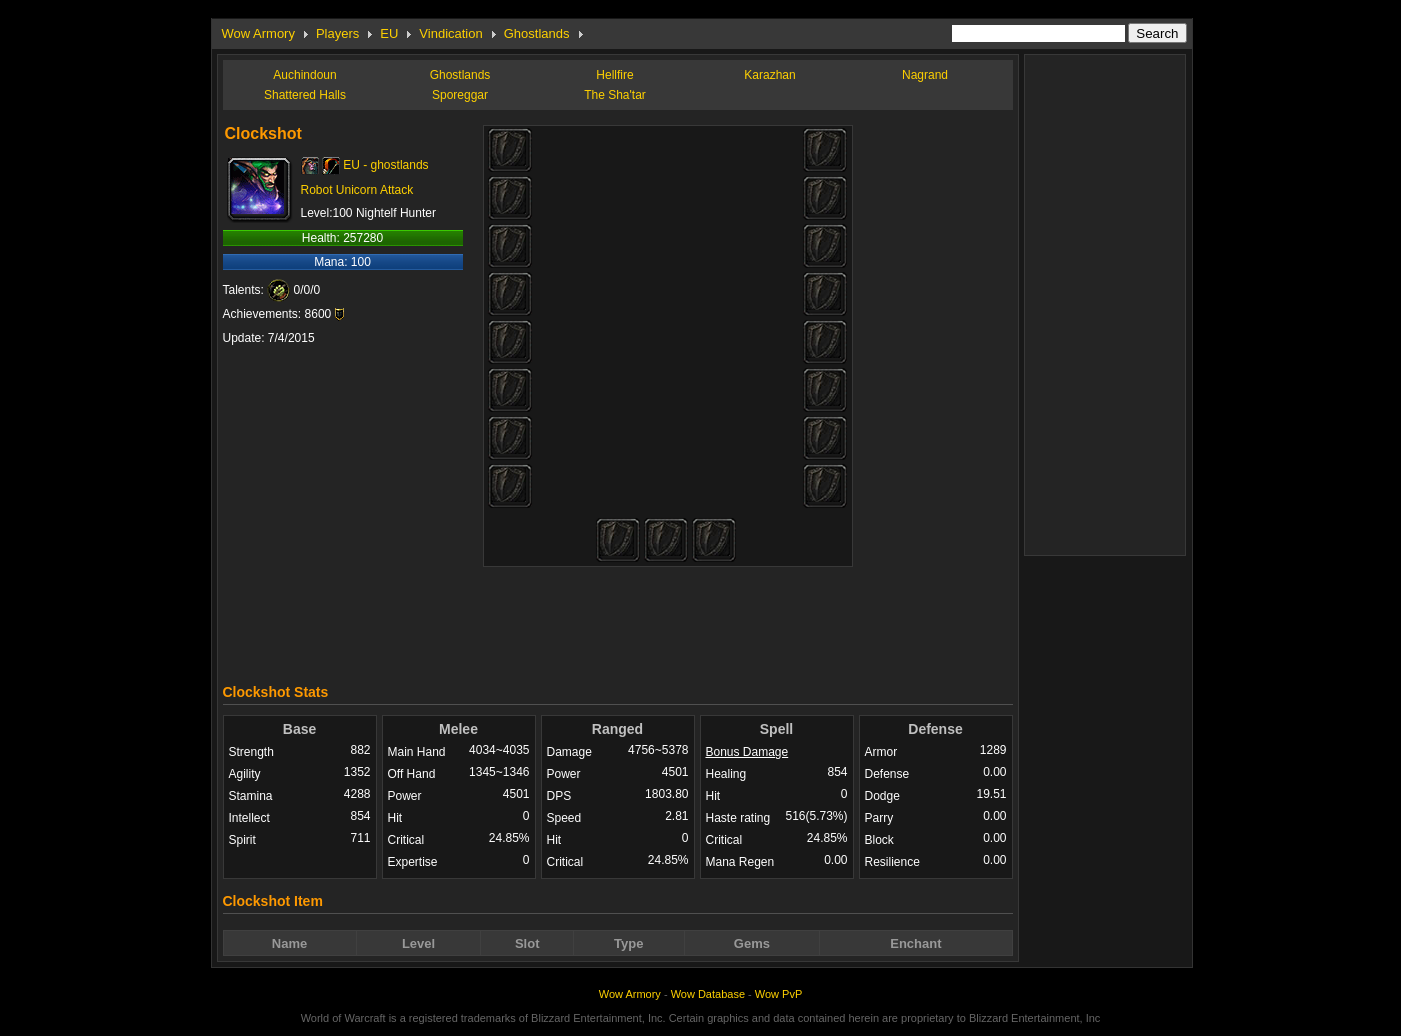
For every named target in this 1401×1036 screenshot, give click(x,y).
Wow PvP (778, 994)
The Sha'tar (615, 95)
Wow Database (708, 994)
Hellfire (614, 75)
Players (337, 33)
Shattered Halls (305, 95)
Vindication (450, 33)
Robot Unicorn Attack (357, 190)
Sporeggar (460, 95)
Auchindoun (304, 75)
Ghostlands (537, 33)
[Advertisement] (618, 620)
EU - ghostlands (385, 165)
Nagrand (925, 75)
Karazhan (769, 75)
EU (389, 33)
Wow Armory (258, 33)
